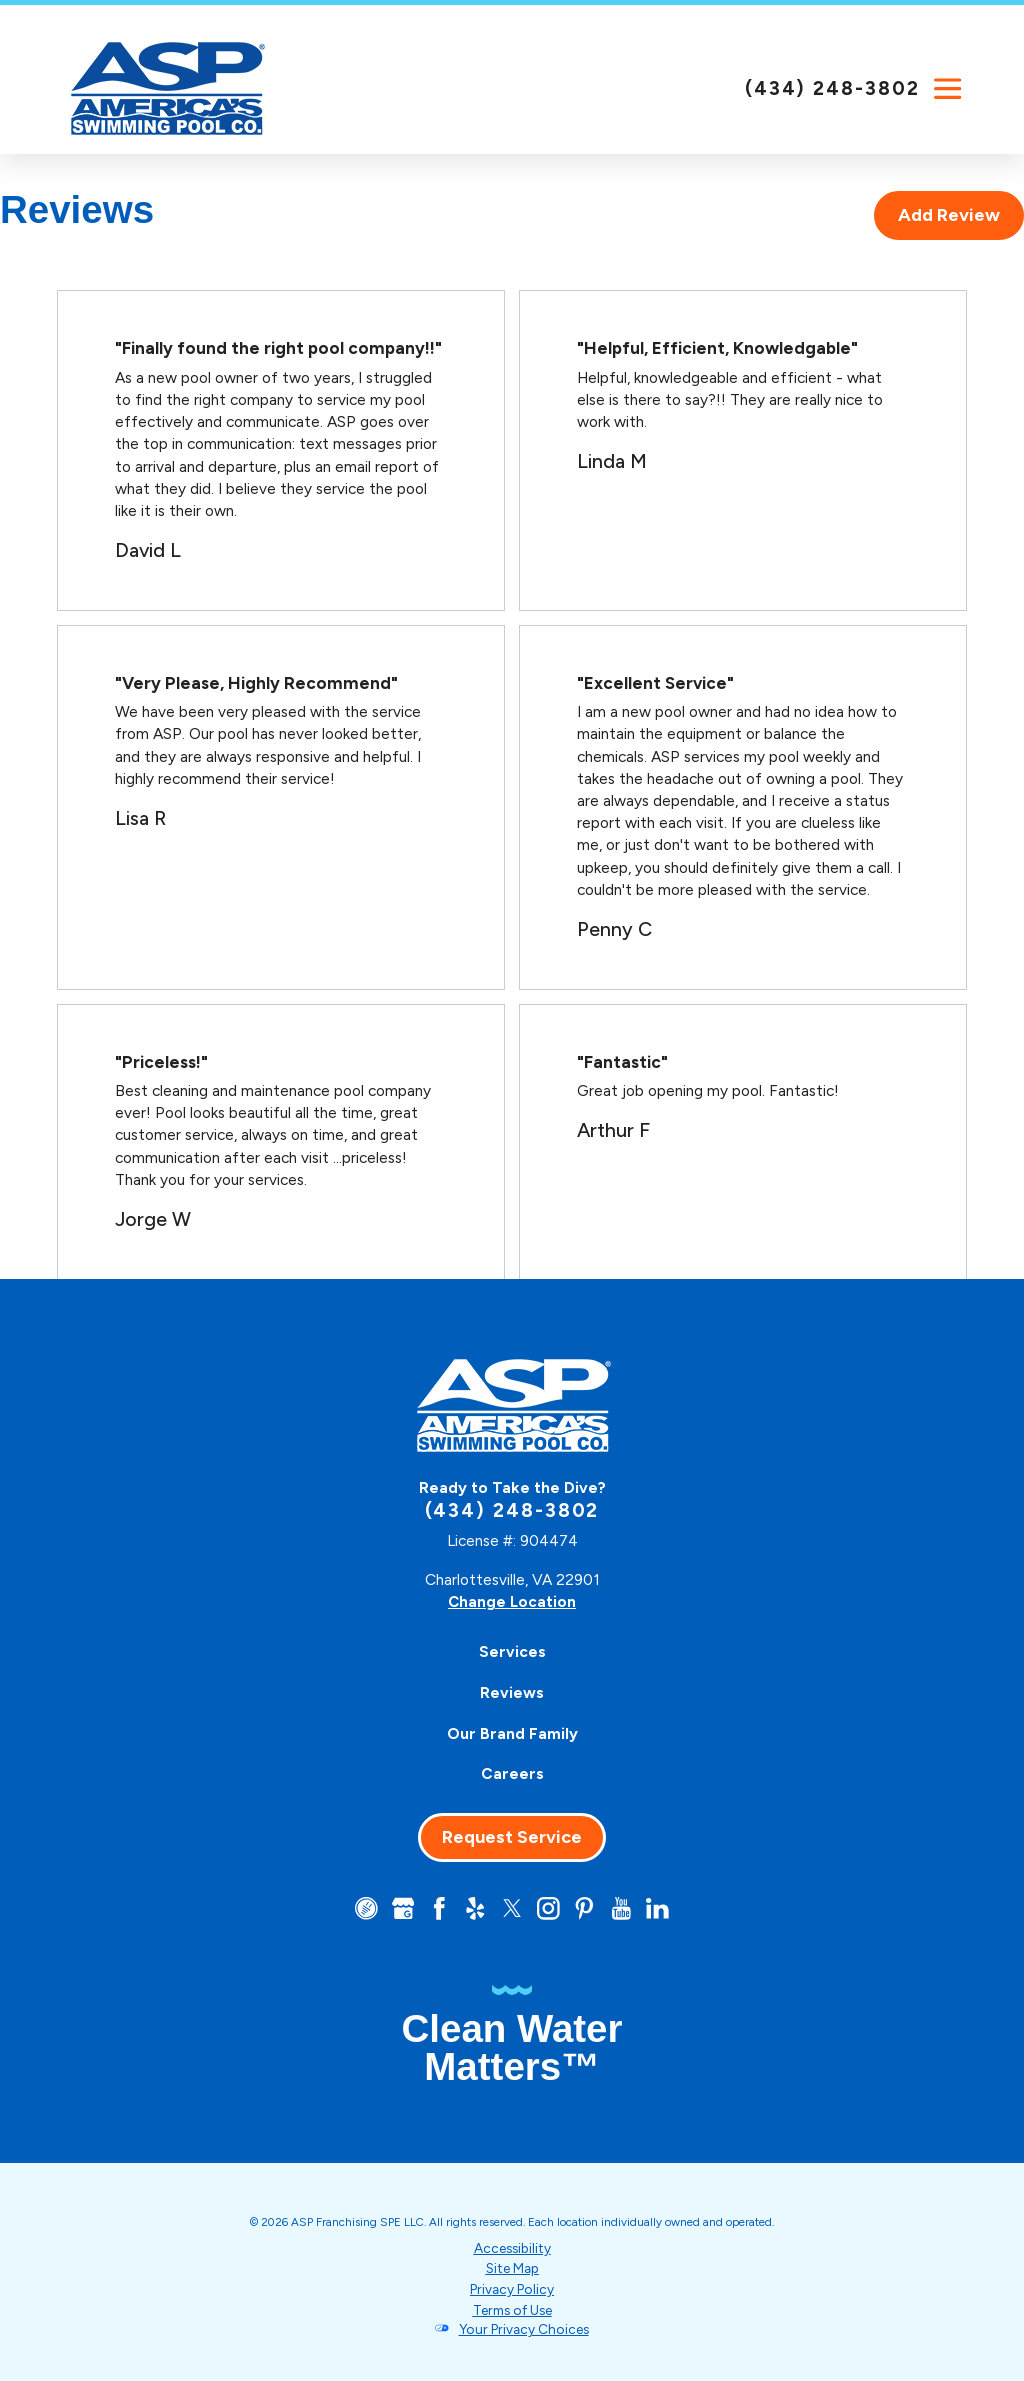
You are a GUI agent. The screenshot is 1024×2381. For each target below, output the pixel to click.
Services (512, 1651)
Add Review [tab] (949, 215)
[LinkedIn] (659, 1907)
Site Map (512, 2268)
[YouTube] (622, 1907)
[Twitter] (511, 1907)
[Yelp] (475, 1907)
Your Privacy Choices (524, 2328)
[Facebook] (438, 1907)
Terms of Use (512, 2308)
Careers (512, 1773)
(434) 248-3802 (832, 88)
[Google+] (401, 1907)
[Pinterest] (585, 1907)
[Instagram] (548, 1907)
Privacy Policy (512, 2288)
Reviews (512, 1691)
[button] (948, 89)
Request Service (512, 1836)
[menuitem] (512, 1651)
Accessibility (512, 2248)
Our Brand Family (512, 1732)
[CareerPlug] (364, 1907)
